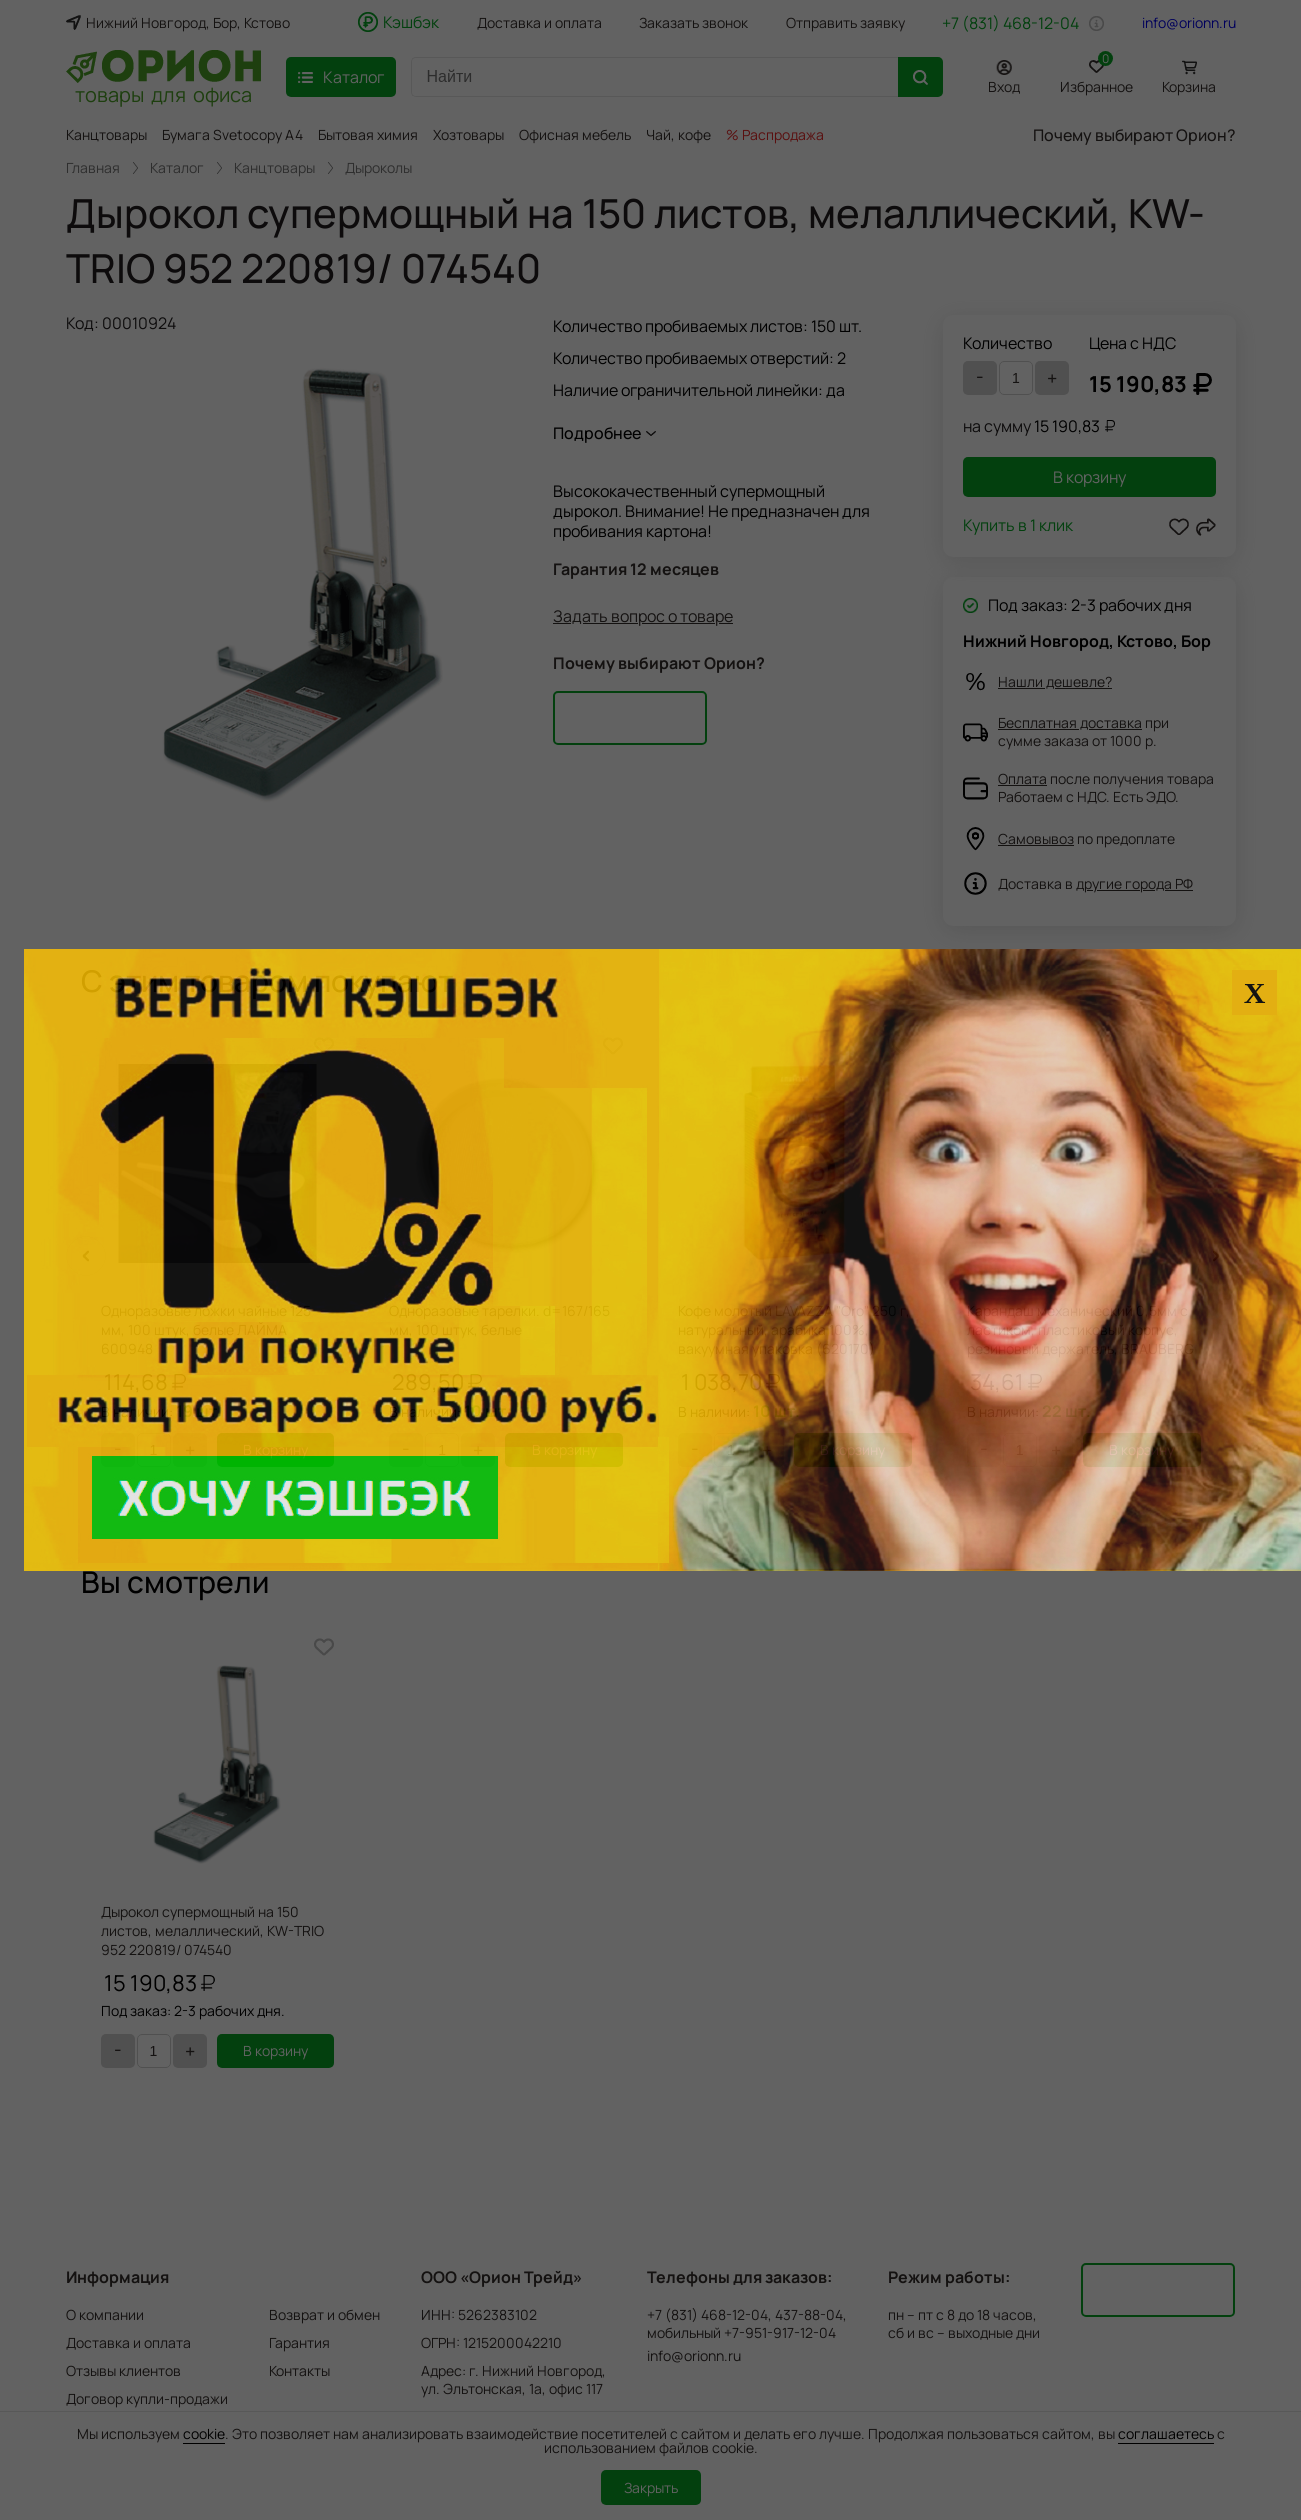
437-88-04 (809, 2315)
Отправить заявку (845, 23)
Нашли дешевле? (1055, 681)
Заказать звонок (693, 23)
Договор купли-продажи (147, 2398)
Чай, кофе (678, 134)
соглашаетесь (1166, 2433)
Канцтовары (106, 134)
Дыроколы (378, 168)
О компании (105, 2314)
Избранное (1096, 73)
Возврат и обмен (324, 2314)
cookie (204, 2433)
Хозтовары (468, 134)
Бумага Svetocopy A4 (232, 134)
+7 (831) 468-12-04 (1010, 23)
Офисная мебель (575, 134)
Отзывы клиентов (123, 2370)
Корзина (1189, 86)
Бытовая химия (368, 134)
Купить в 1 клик (1018, 526)
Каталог (177, 168)
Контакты (299, 2370)
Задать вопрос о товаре (643, 616)
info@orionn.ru (1189, 23)
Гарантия (299, 2342)
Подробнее (597, 433)
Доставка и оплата (539, 23)
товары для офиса (163, 93)
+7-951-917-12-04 (780, 2333)
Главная (93, 168)
